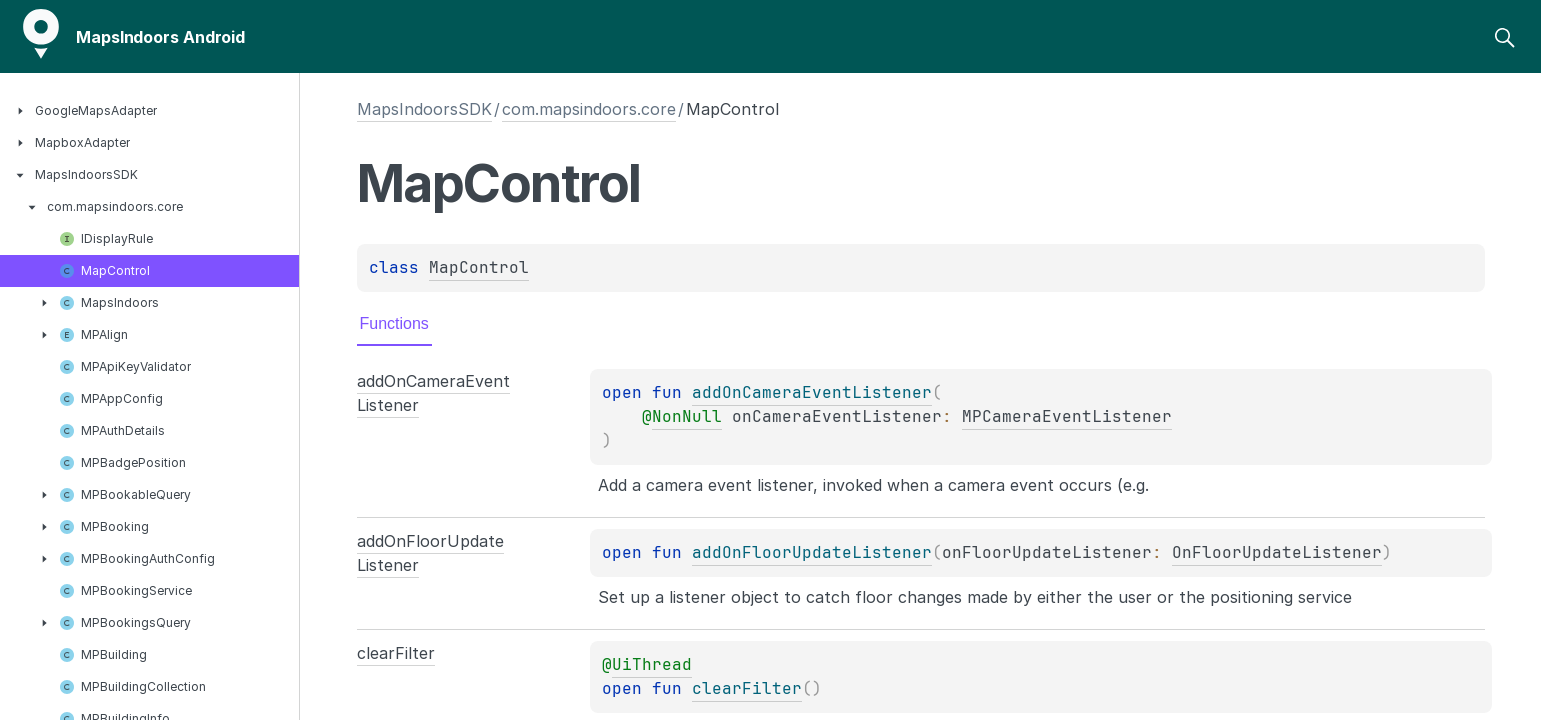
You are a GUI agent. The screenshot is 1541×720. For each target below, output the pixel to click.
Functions (394, 323)
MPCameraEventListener (1067, 416)
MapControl (479, 267)
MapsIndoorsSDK (424, 109)
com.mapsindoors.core (589, 109)
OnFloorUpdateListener (1277, 552)
